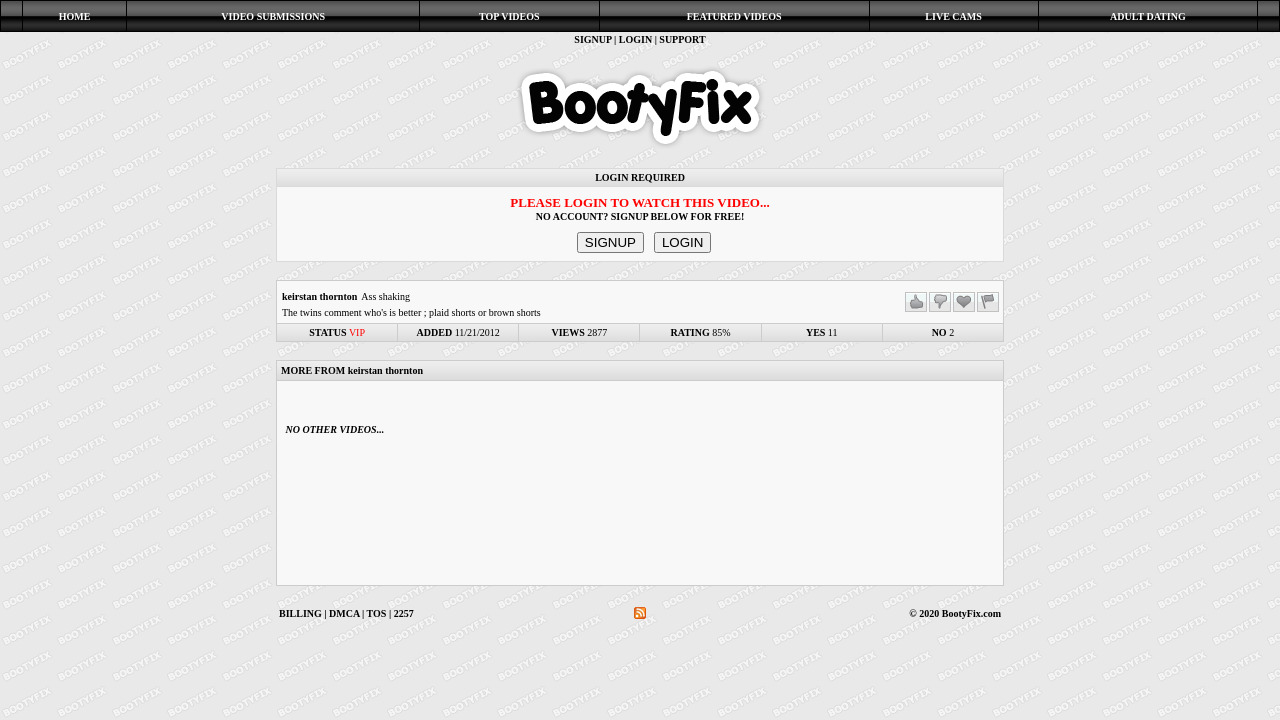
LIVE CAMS (953, 16)
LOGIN (635, 39)
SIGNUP (592, 39)
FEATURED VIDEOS (734, 16)
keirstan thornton (319, 296)
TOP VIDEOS (509, 16)
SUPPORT (682, 39)
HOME (75, 16)
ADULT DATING (1148, 16)
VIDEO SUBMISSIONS (273, 16)
